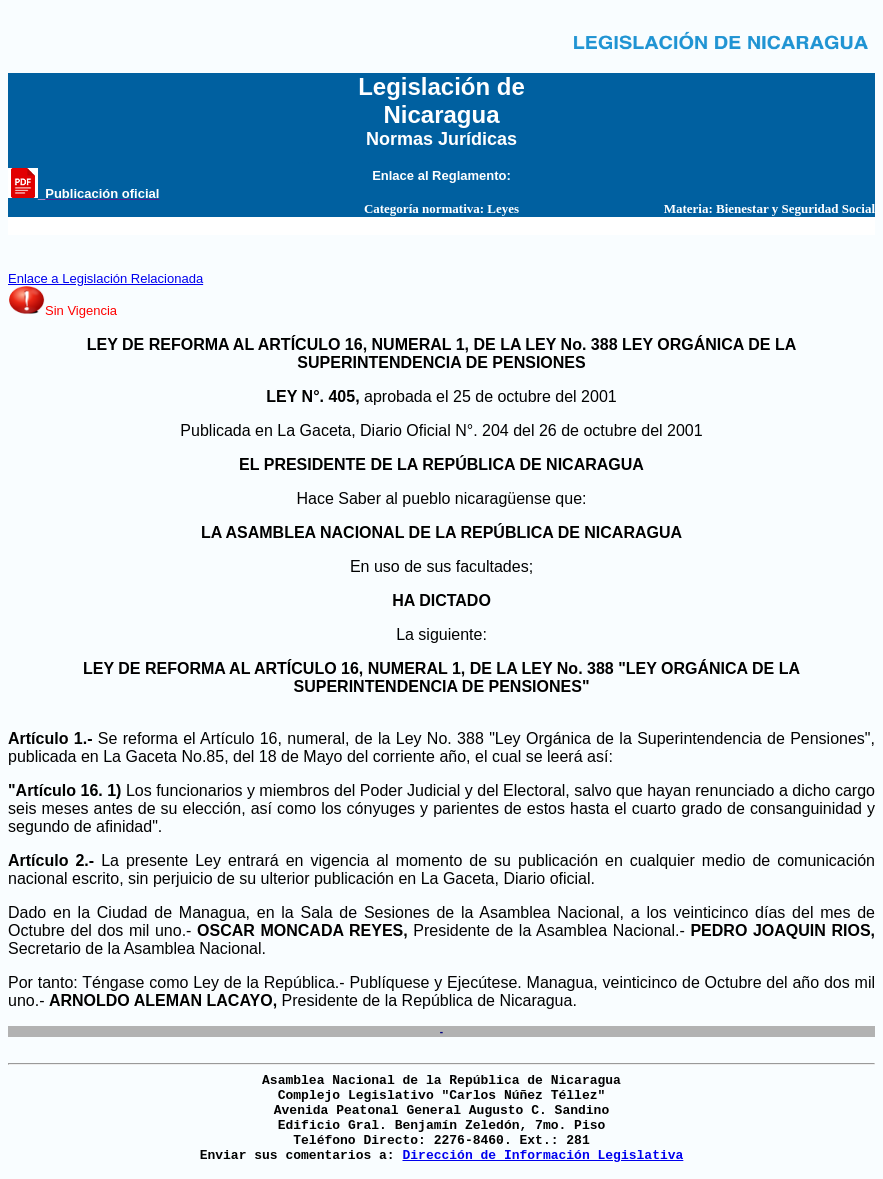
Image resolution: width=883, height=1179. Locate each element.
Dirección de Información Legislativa (542, 1155)
